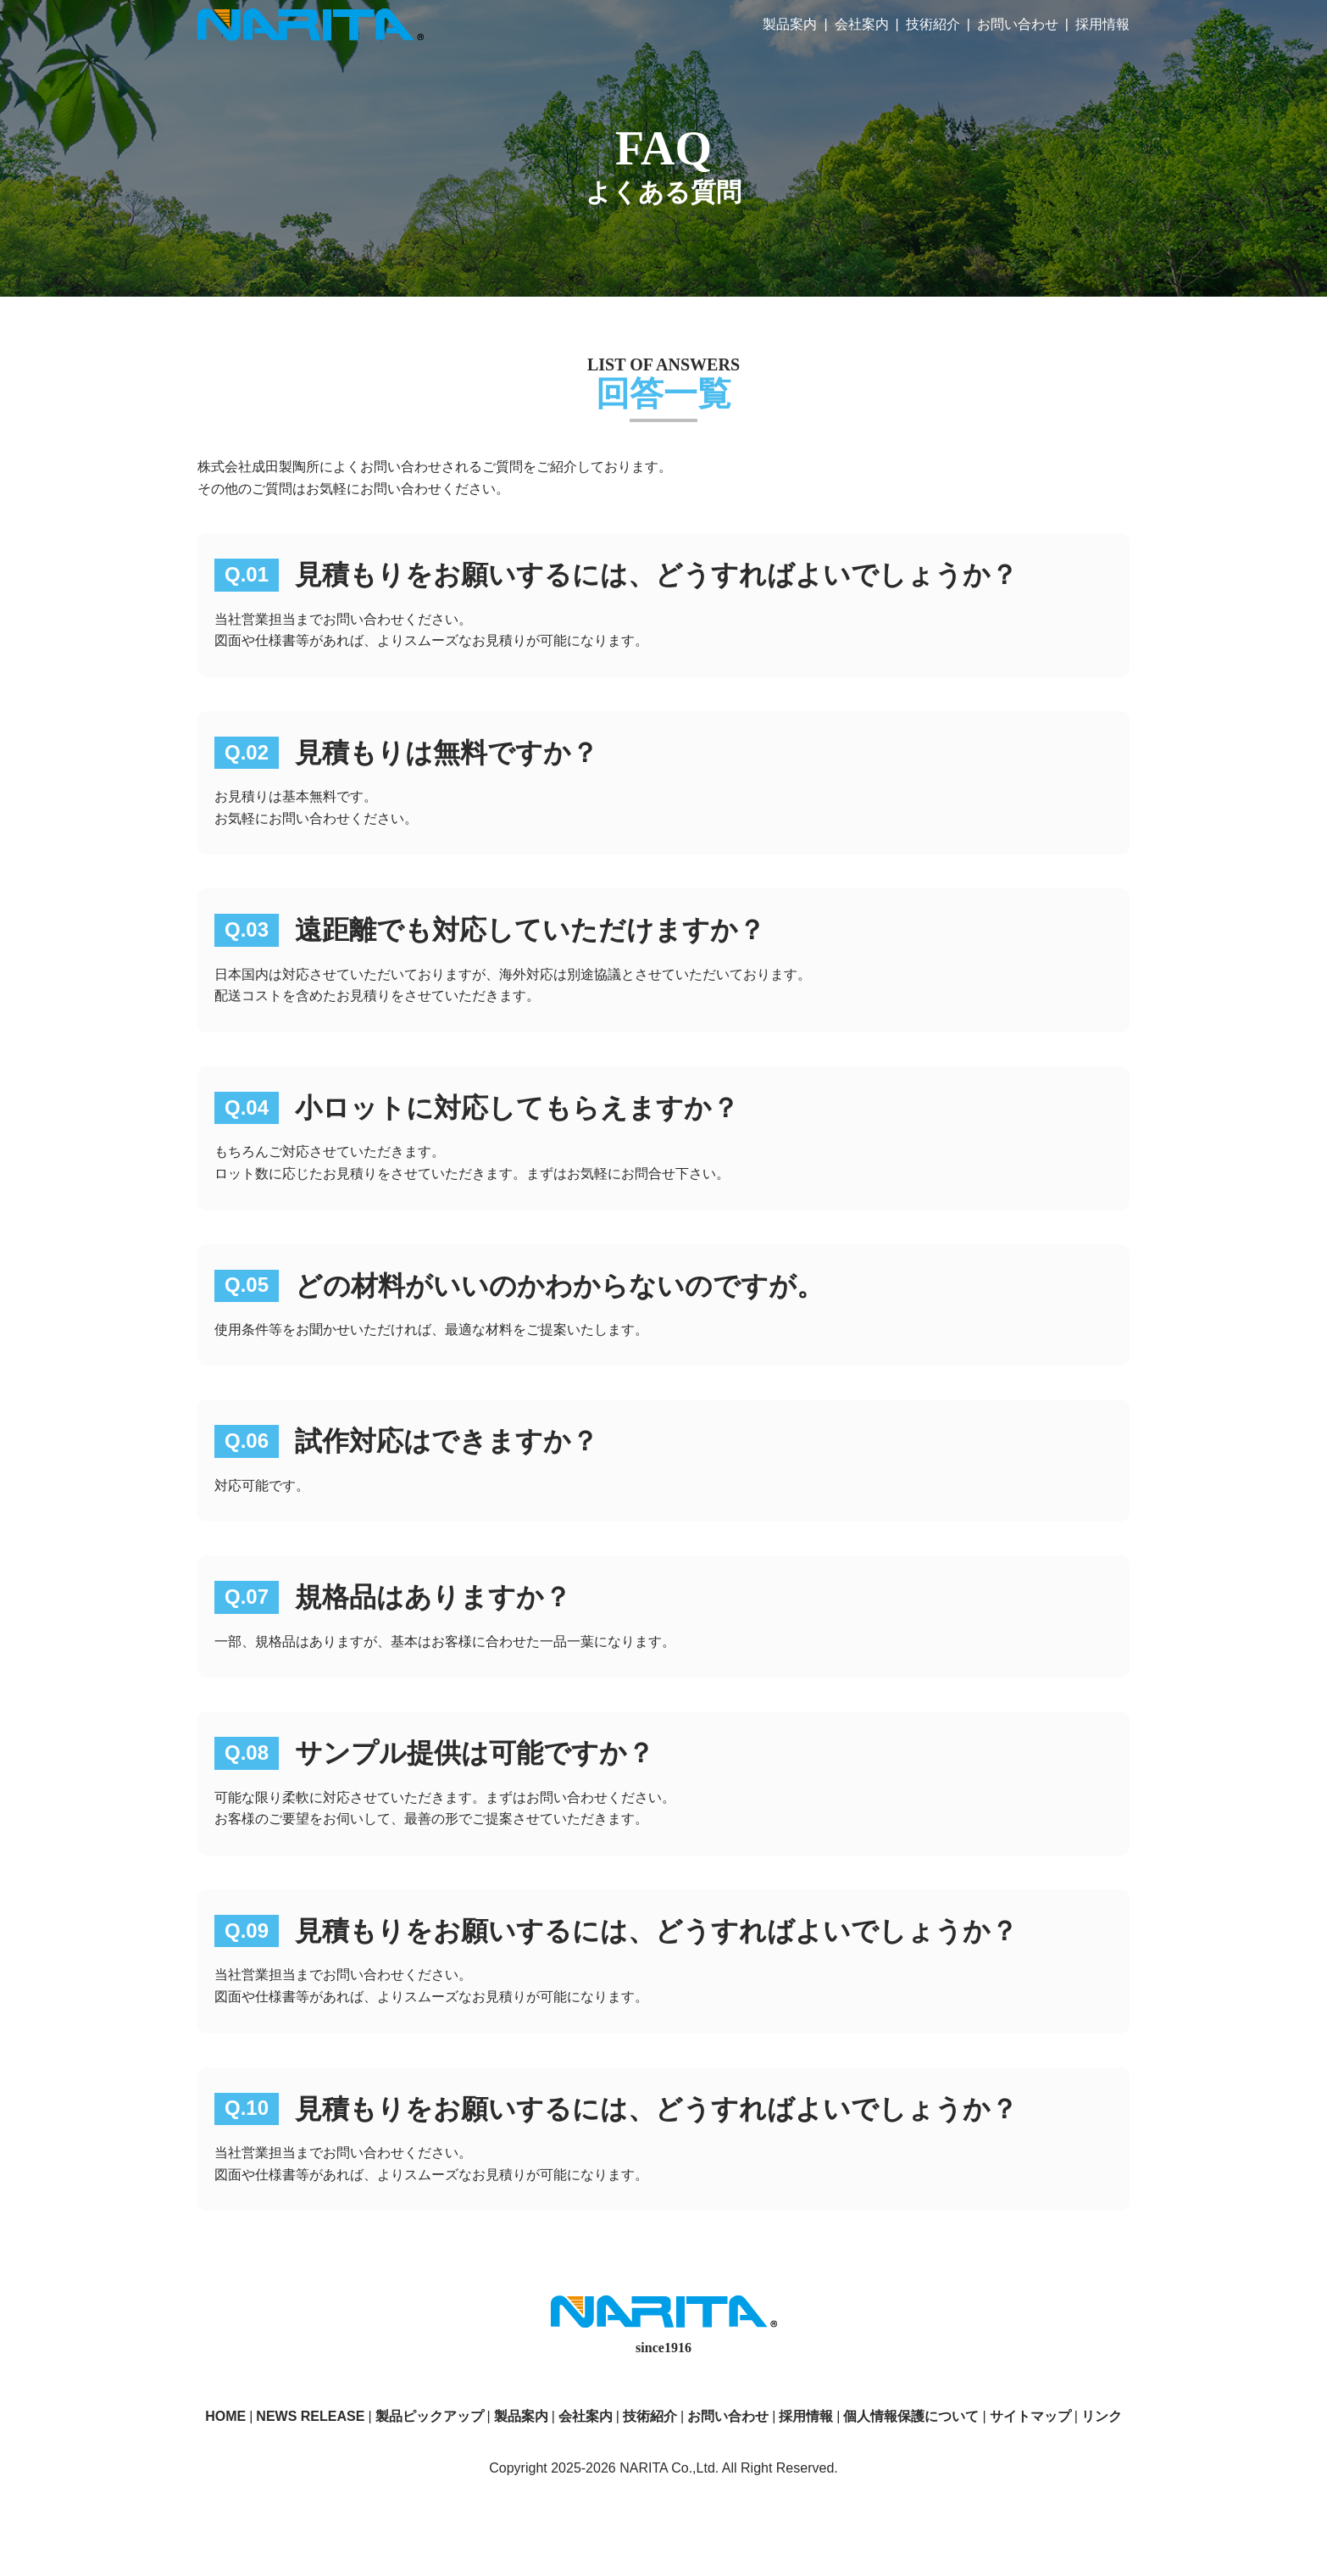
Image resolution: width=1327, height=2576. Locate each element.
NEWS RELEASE (310, 2416)
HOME (225, 2416)
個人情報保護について (911, 2416)
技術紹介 (933, 24)
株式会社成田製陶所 (310, 24)
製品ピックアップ (429, 2416)
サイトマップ (1030, 2416)
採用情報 (1102, 24)
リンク (1101, 2416)
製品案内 (790, 24)
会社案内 (862, 24)
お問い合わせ (1017, 24)
